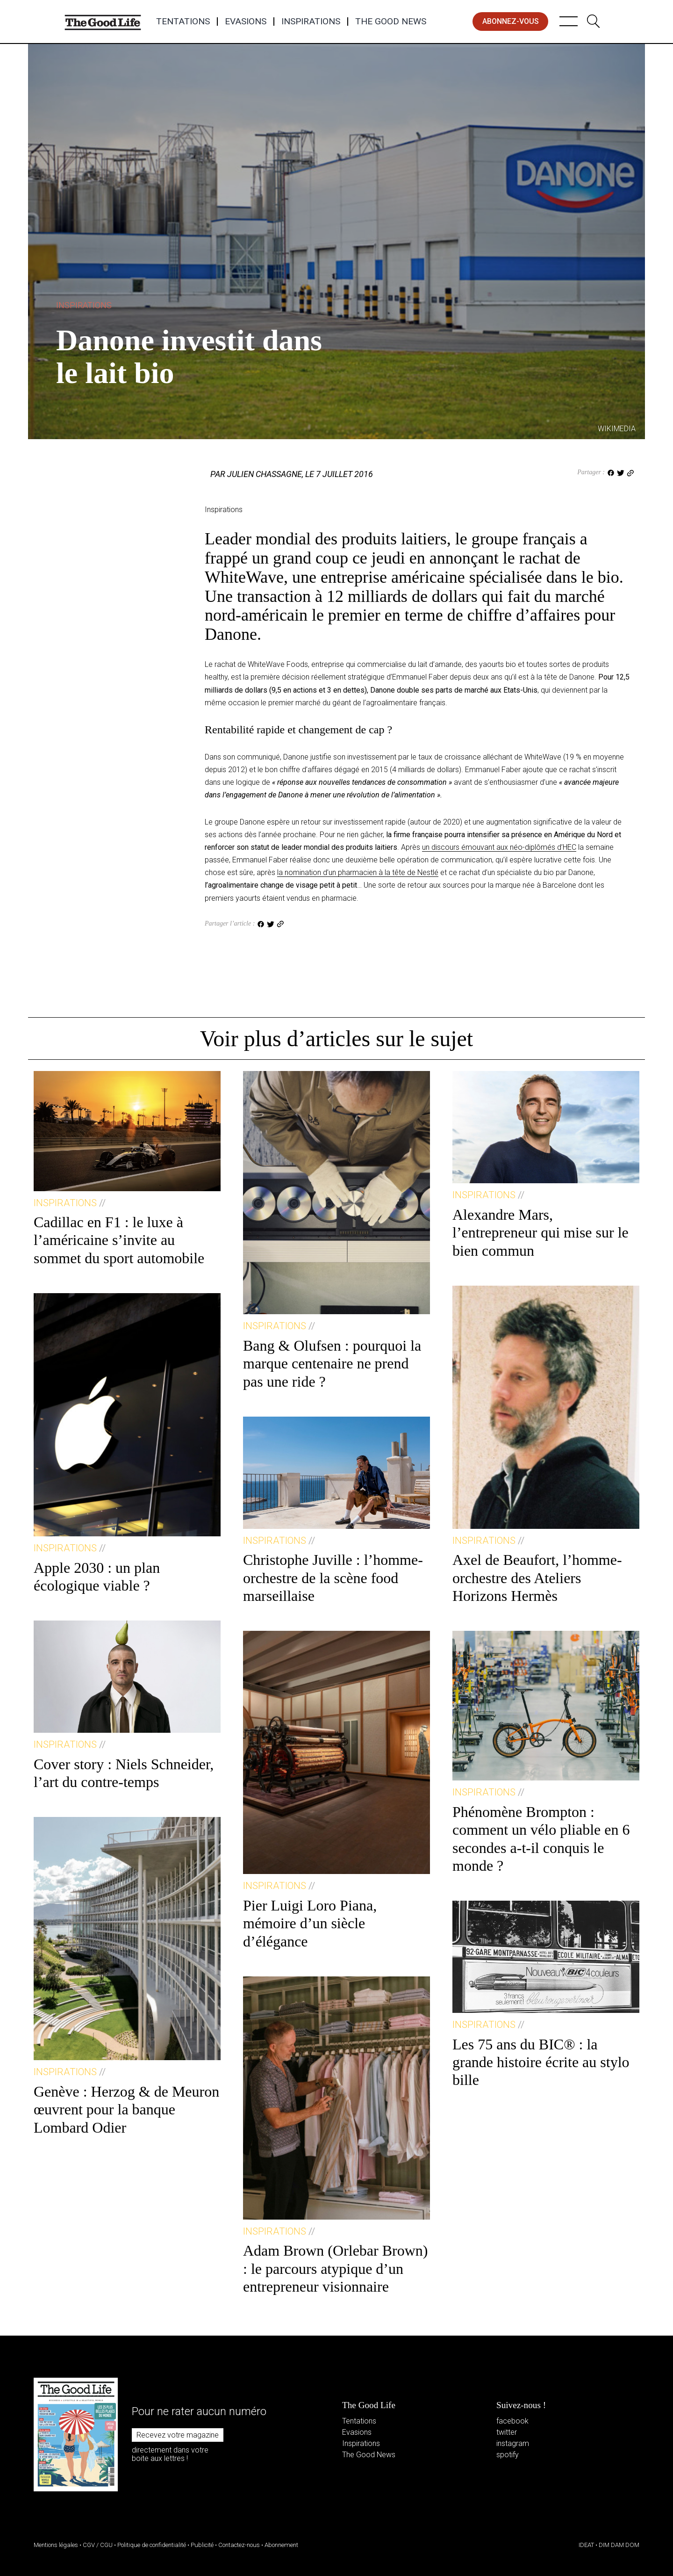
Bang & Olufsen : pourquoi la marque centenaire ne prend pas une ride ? (332, 1363)
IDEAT (586, 2544)
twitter (506, 2432)
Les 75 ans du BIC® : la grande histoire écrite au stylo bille (541, 2062)
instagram (512, 2443)
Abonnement (281, 2544)
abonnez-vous (510, 21)
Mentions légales (56, 2544)
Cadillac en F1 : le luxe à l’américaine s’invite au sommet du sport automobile (119, 1240)
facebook (512, 2421)
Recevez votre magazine (177, 2435)
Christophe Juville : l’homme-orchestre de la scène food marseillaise (333, 1577)
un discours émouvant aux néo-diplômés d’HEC (499, 847)
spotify (507, 2454)
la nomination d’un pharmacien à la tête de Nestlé (357, 872)
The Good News (390, 21)
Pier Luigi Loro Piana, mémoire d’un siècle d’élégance (310, 1923)
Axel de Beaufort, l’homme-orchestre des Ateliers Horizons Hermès (537, 1577)
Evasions (245, 21)
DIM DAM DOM (619, 2544)
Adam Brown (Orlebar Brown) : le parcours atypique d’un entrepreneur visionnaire (335, 2268)
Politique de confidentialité (151, 2544)
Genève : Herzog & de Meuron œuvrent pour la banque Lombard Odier (126, 2109)
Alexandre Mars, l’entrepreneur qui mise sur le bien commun (540, 1232)
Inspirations (310, 21)
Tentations (183, 21)
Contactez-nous (239, 2544)
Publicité (202, 2544)
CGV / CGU (98, 2544)
